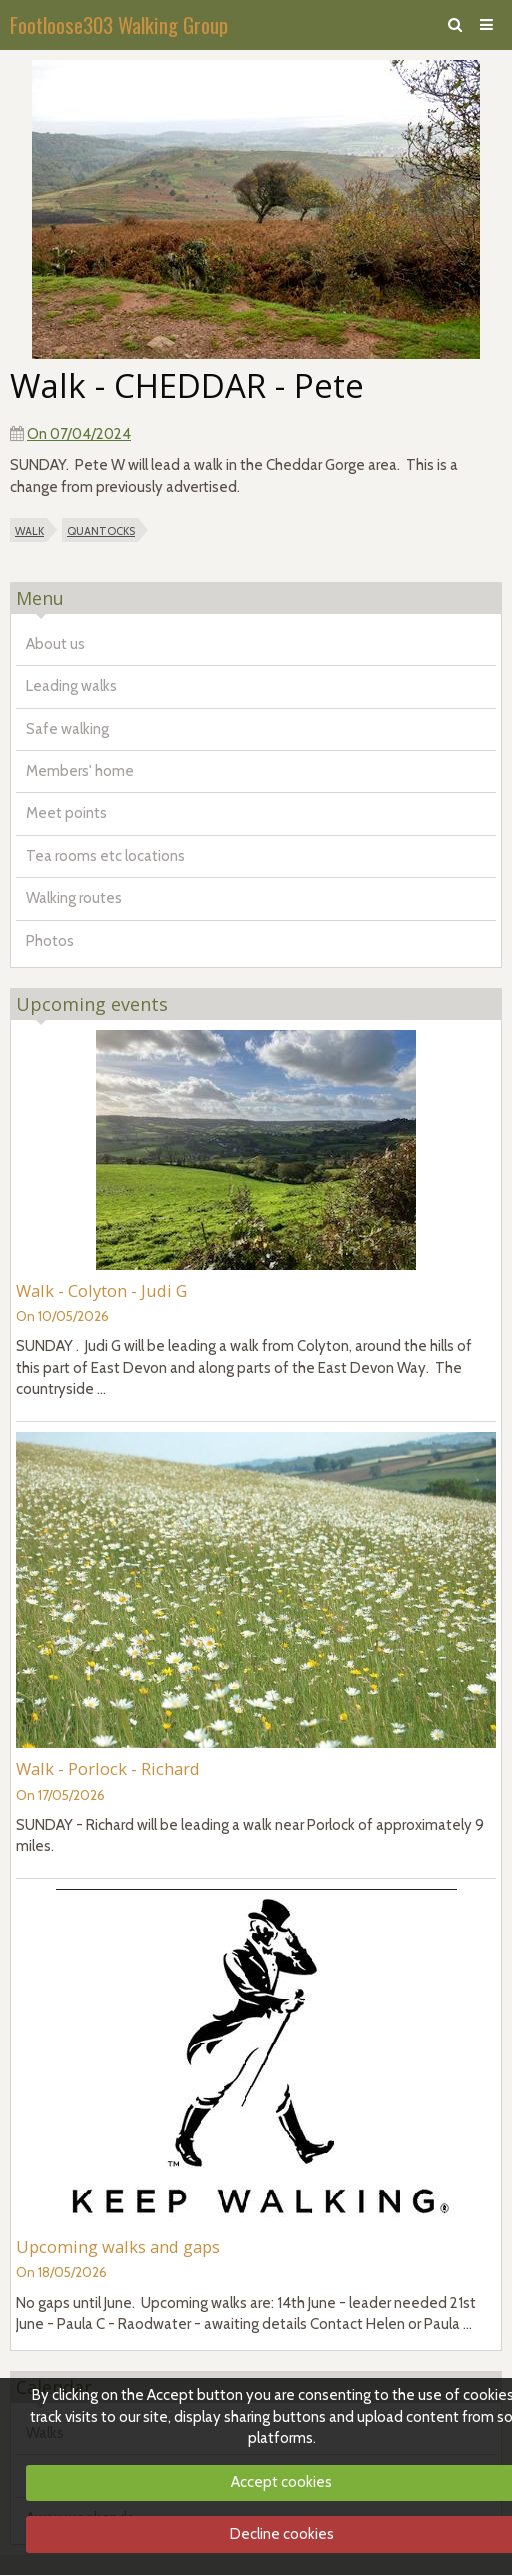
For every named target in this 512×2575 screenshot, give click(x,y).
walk (29, 530)
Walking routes (74, 898)
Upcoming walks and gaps (118, 2246)
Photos (50, 941)
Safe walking (67, 729)
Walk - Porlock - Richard (108, 1768)
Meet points (66, 813)
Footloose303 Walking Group (119, 24)
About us (55, 644)
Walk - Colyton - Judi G (101, 1290)
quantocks (101, 530)
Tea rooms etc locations (105, 856)
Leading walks (71, 686)
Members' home (80, 771)
